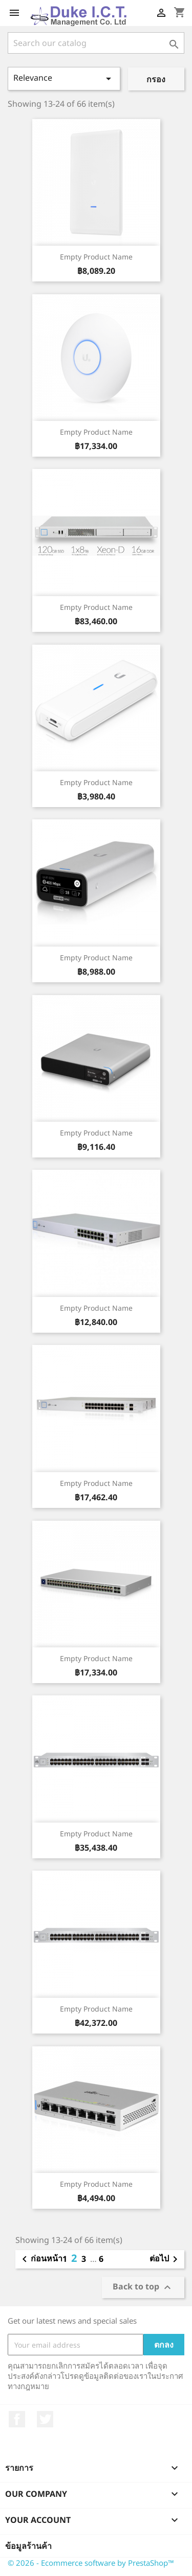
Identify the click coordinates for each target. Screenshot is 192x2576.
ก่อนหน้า (40, 2259)
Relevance (64, 78)
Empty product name (96, 257)
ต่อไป (165, 2259)
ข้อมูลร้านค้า (28, 2545)
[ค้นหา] (96, 43)
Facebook (17, 2419)
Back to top (143, 2287)
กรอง (155, 79)
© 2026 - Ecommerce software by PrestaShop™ (91, 2563)
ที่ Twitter (45, 2419)
